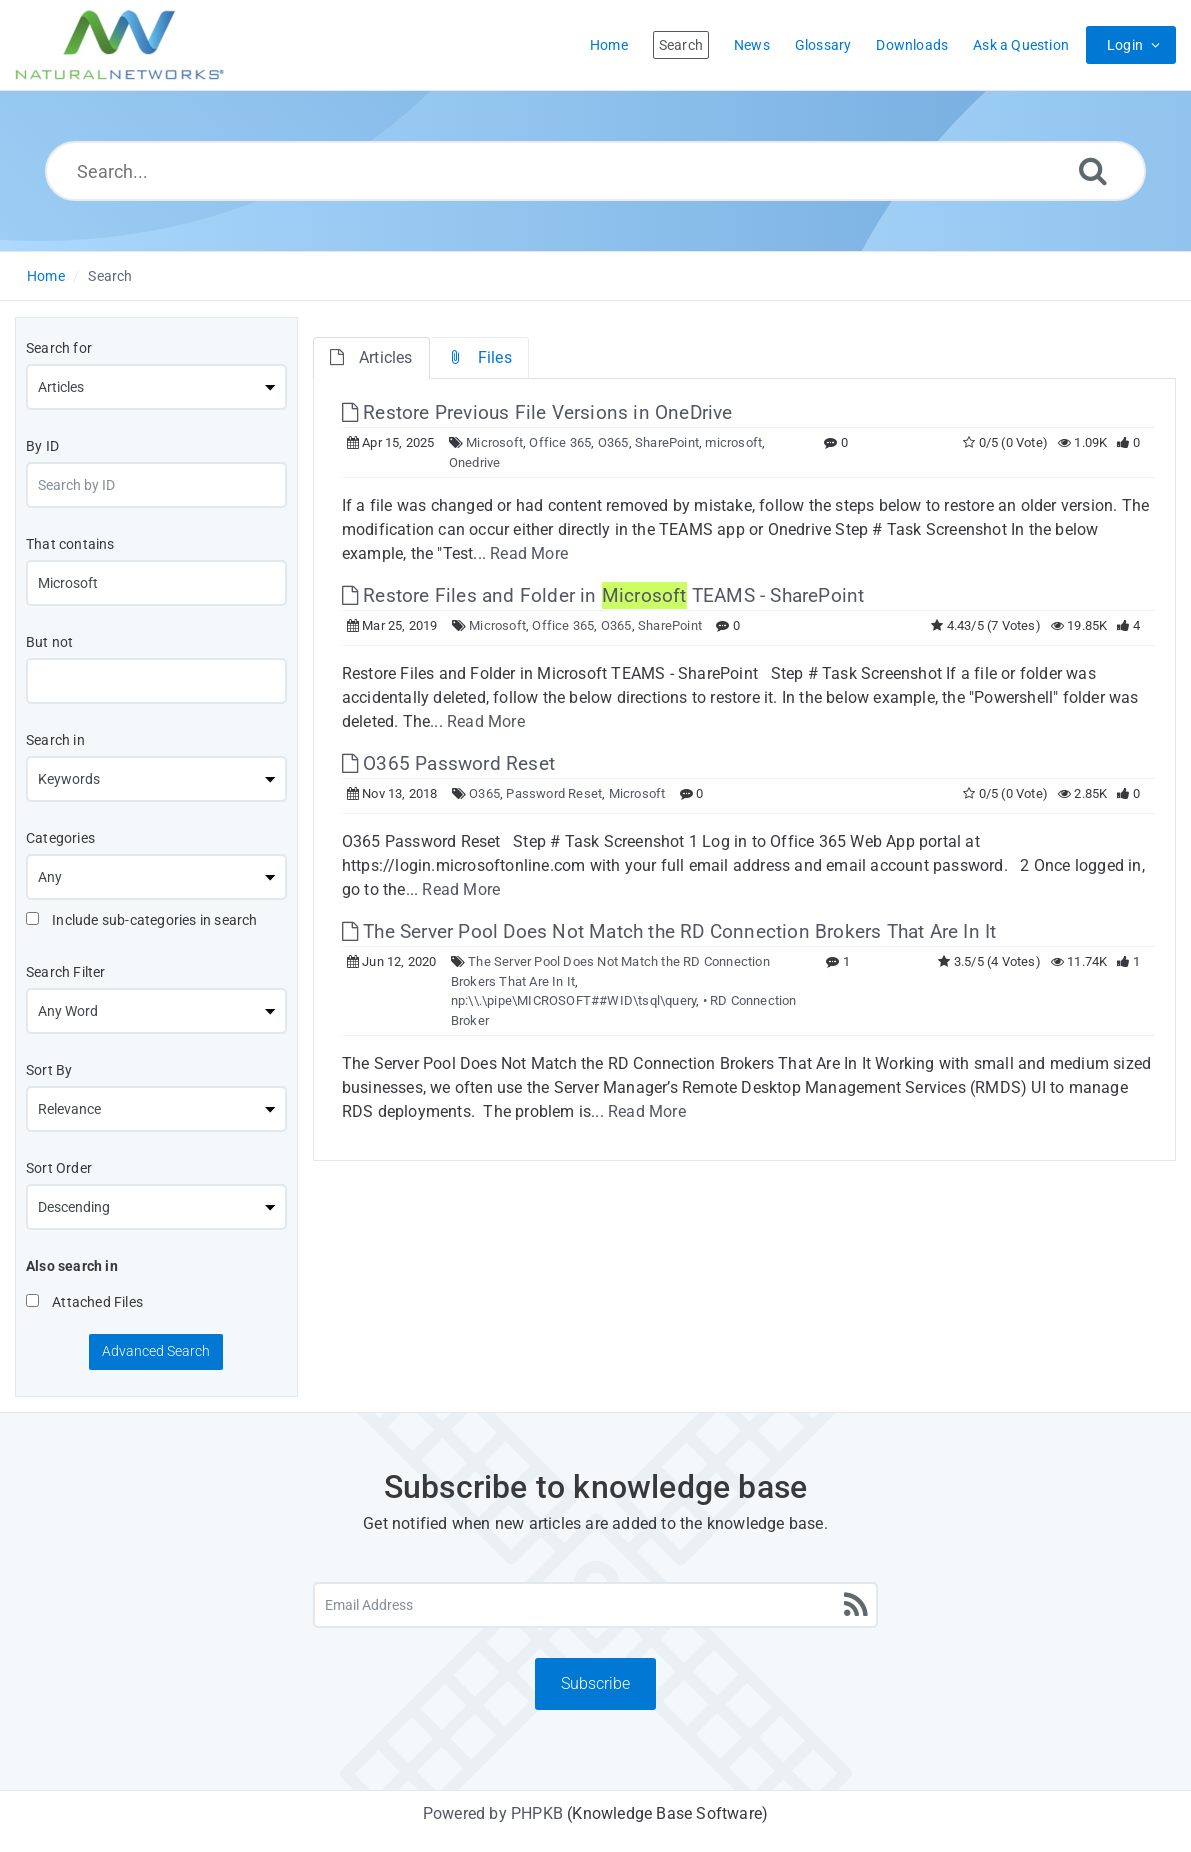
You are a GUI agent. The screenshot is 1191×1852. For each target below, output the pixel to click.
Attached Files (84, 1302)
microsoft (733, 442)
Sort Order (59, 1168)
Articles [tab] (371, 357)
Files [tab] (479, 357)
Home (46, 276)
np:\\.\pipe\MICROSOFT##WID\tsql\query (573, 1000)
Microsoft (494, 442)
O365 (613, 442)
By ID (42, 446)
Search (110, 276)
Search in (55, 740)
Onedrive (475, 462)
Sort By (49, 1070)
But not (49, 642)
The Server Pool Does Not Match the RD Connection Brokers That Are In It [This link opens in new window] (669, 931)
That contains (70, 544)
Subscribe (595, 1683)
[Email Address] (596, 1605)
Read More (529, 553)
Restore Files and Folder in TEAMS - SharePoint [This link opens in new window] (603, 595)
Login (1125, 45)
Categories (60, 838)
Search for (59, 348)
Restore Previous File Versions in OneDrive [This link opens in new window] (537, 412)
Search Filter (66, 972)
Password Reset (554, 793)
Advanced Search (156, 1351)
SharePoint (667, 442)
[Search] (1093, 170)
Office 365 (560, 442)
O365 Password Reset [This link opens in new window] (448, 763)
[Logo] (120, 45)
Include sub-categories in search (142, 920)
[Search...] (595, 171)
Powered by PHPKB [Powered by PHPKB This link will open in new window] (493, 1813)
